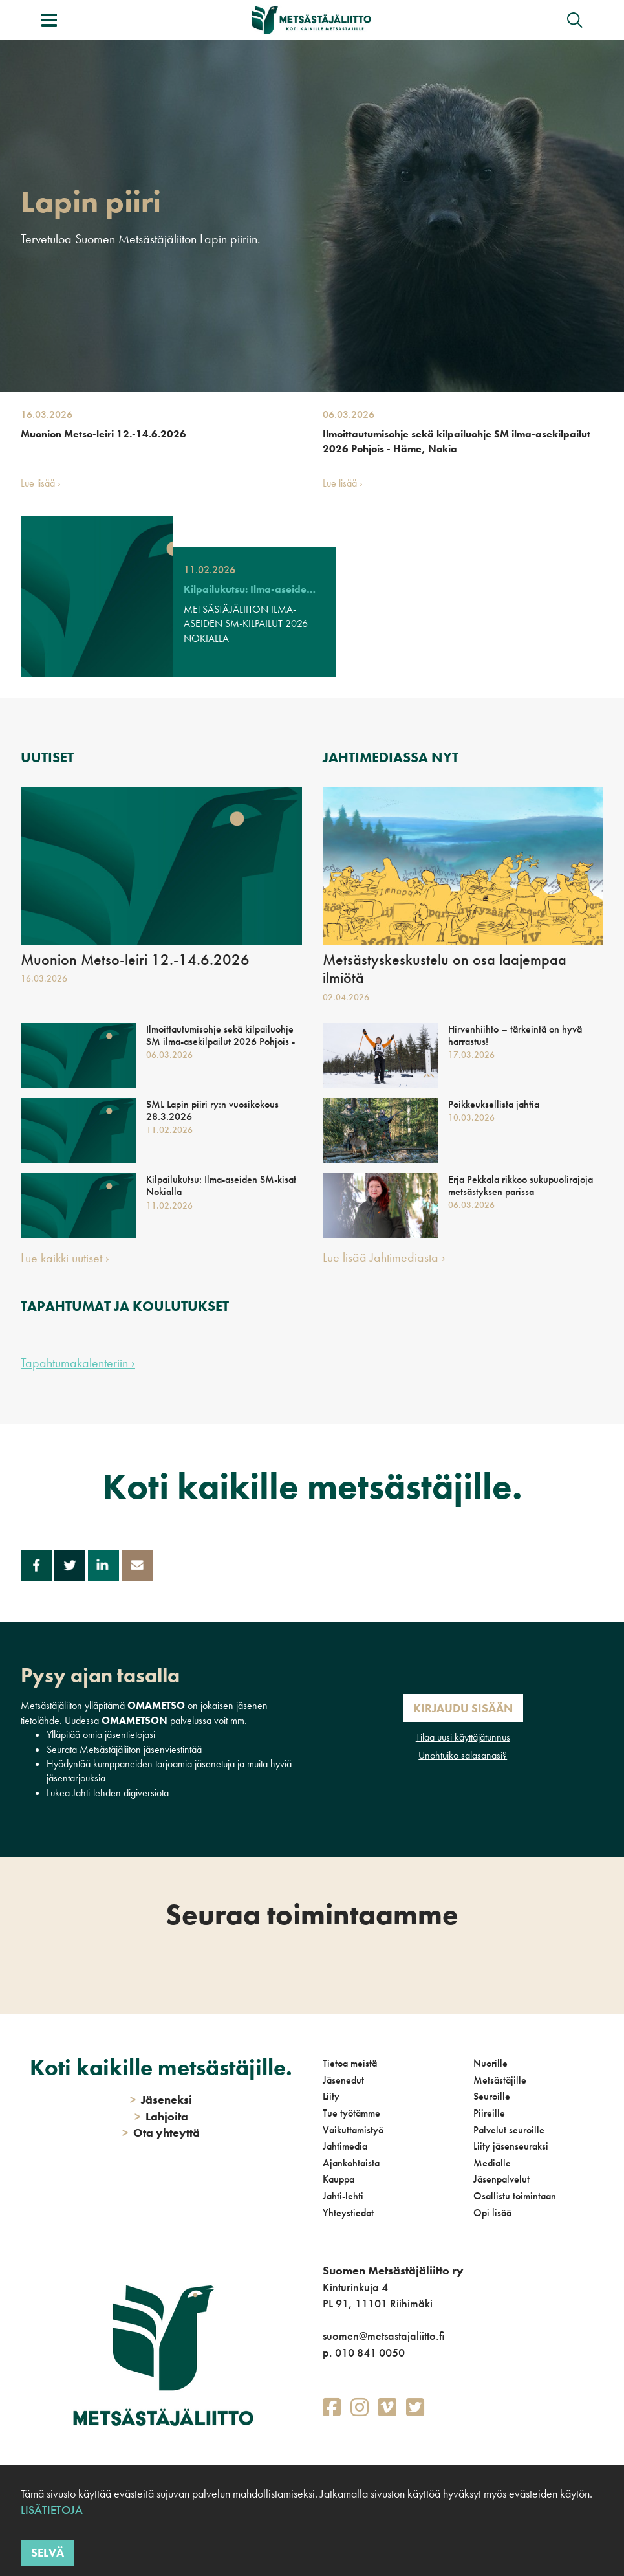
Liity (331, 2096)
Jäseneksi (161, 2099)
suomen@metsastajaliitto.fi (383, 2335)
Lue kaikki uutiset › (65, 1257)
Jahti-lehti (343, 2196)
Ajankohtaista (351, 2163)
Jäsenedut (343, 2080)
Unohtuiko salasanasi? (462, 1755)
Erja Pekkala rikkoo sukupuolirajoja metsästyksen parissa (520, 1185)
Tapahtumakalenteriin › (78, 1362)
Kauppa (338, 2179)
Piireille (489, 2113)
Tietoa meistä (350, 2063)
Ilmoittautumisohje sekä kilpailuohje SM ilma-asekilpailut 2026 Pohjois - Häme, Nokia (456, 441)
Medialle (492, 2163)
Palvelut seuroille (508, 2130)
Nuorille (490, 2063)
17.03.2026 (471, 1054)
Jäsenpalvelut (501, 2179)
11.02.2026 (209, 570)
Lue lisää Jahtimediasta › (384, 1257)
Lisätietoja (52, 2509)
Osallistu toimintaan (514, 2196)
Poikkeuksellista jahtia (493, 1104)
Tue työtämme (351, 2113)
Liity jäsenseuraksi (510, 2146)
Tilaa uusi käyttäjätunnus (463, 1737)
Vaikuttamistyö (353, 2130)
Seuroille (491, 2096)
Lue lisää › (41, 483)
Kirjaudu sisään (463, 1708)
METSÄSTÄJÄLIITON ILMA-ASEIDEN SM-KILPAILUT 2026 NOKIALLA (246, 623)
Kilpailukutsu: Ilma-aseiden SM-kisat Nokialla (250, 589)
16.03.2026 (46, 414)
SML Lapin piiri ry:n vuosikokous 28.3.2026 (212, 1110)
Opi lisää (492, 2212)
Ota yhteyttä (161, 2132)
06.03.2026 (348, 414)
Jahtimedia (345, 2146)
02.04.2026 (346, 997)
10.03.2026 (471, 1117)
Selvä (47, 2552)
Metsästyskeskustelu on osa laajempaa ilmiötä (444, 969)
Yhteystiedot (348, 2212)
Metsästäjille (499, 2080)
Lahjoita (161, 2116)
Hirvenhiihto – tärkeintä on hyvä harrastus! (515, 1035)
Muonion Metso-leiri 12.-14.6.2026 (103, 434)
